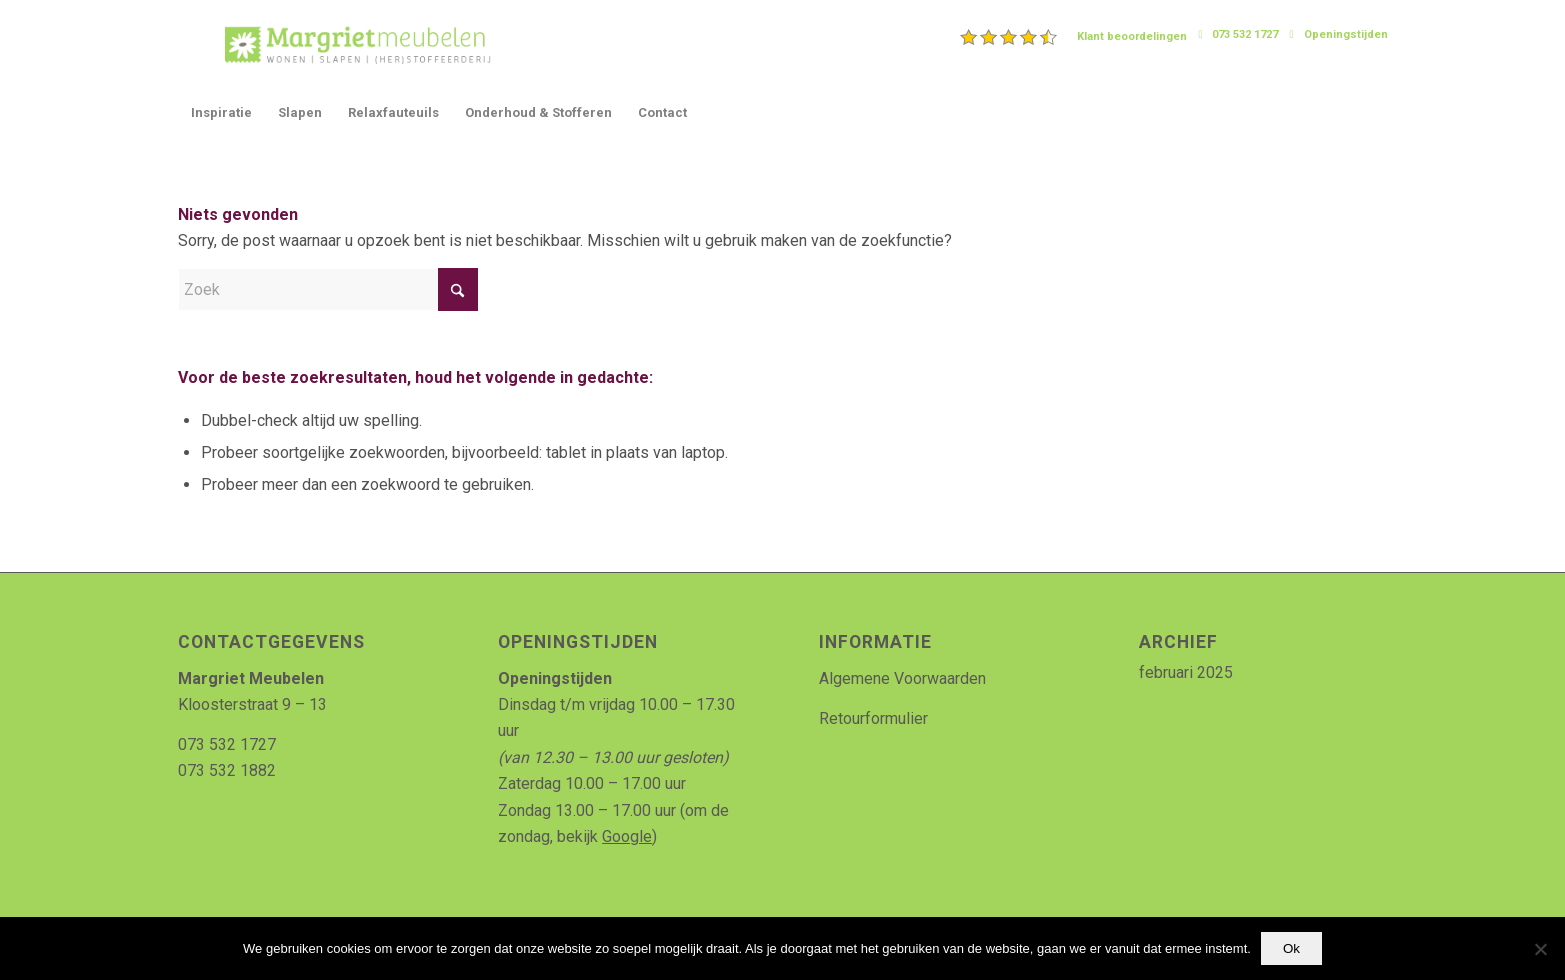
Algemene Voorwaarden (902, 678)
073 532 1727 (1245, 34)
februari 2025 (1186, 672)
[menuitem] (1074, 37)
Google (627, 836)
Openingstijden (1346, 34)
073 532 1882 (227, 770)
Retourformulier (873, 718)
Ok (1291, 948)
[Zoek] (328, 289)
